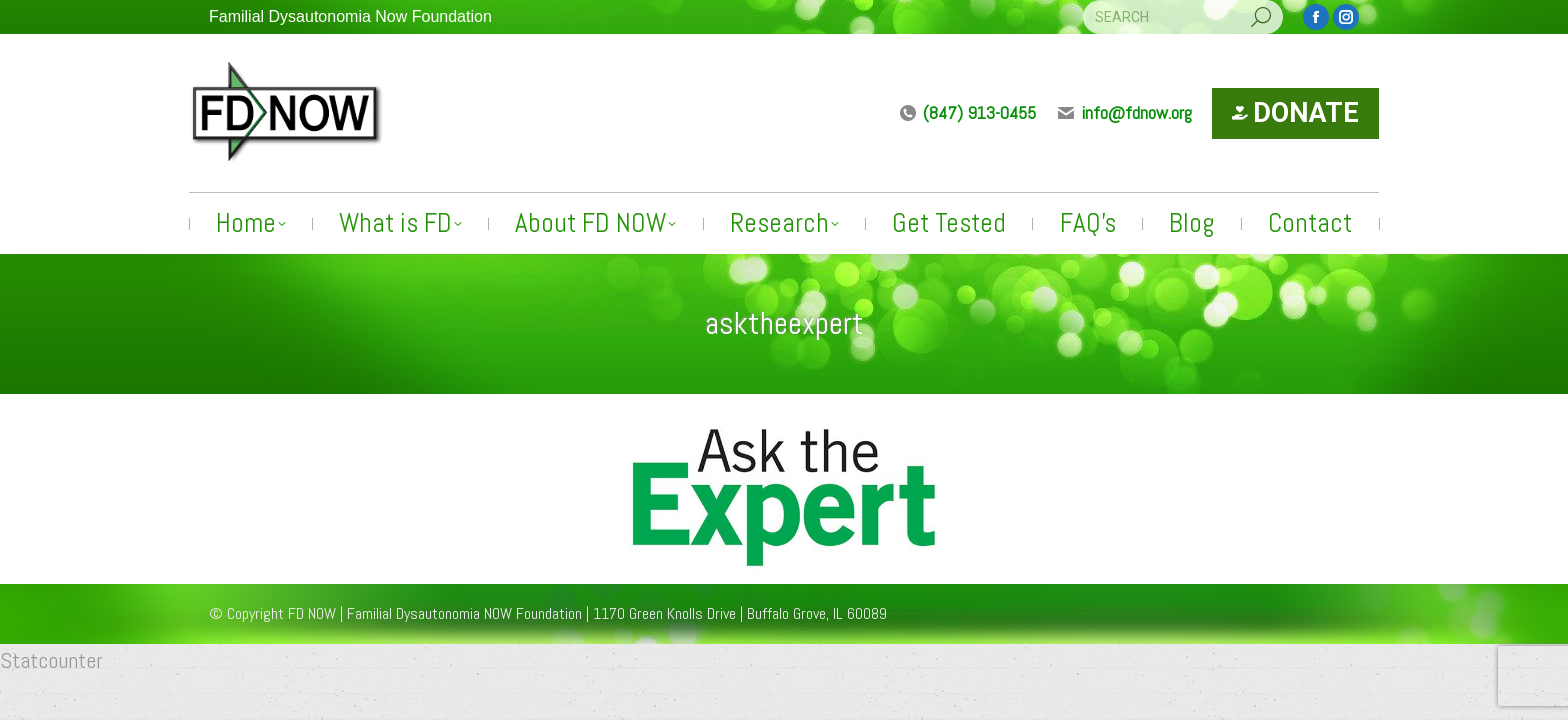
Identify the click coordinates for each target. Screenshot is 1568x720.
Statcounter (51, 660)
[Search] (1183, 17)
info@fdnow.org (1124, 112)
